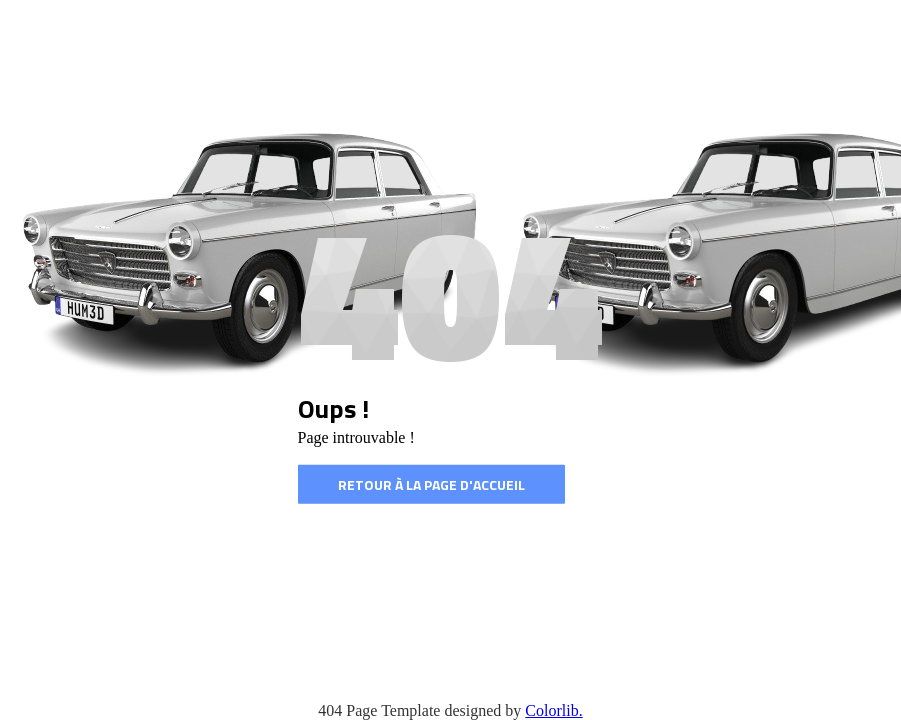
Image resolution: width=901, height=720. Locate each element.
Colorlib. (553, 710)
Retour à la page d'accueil (431, 484)
